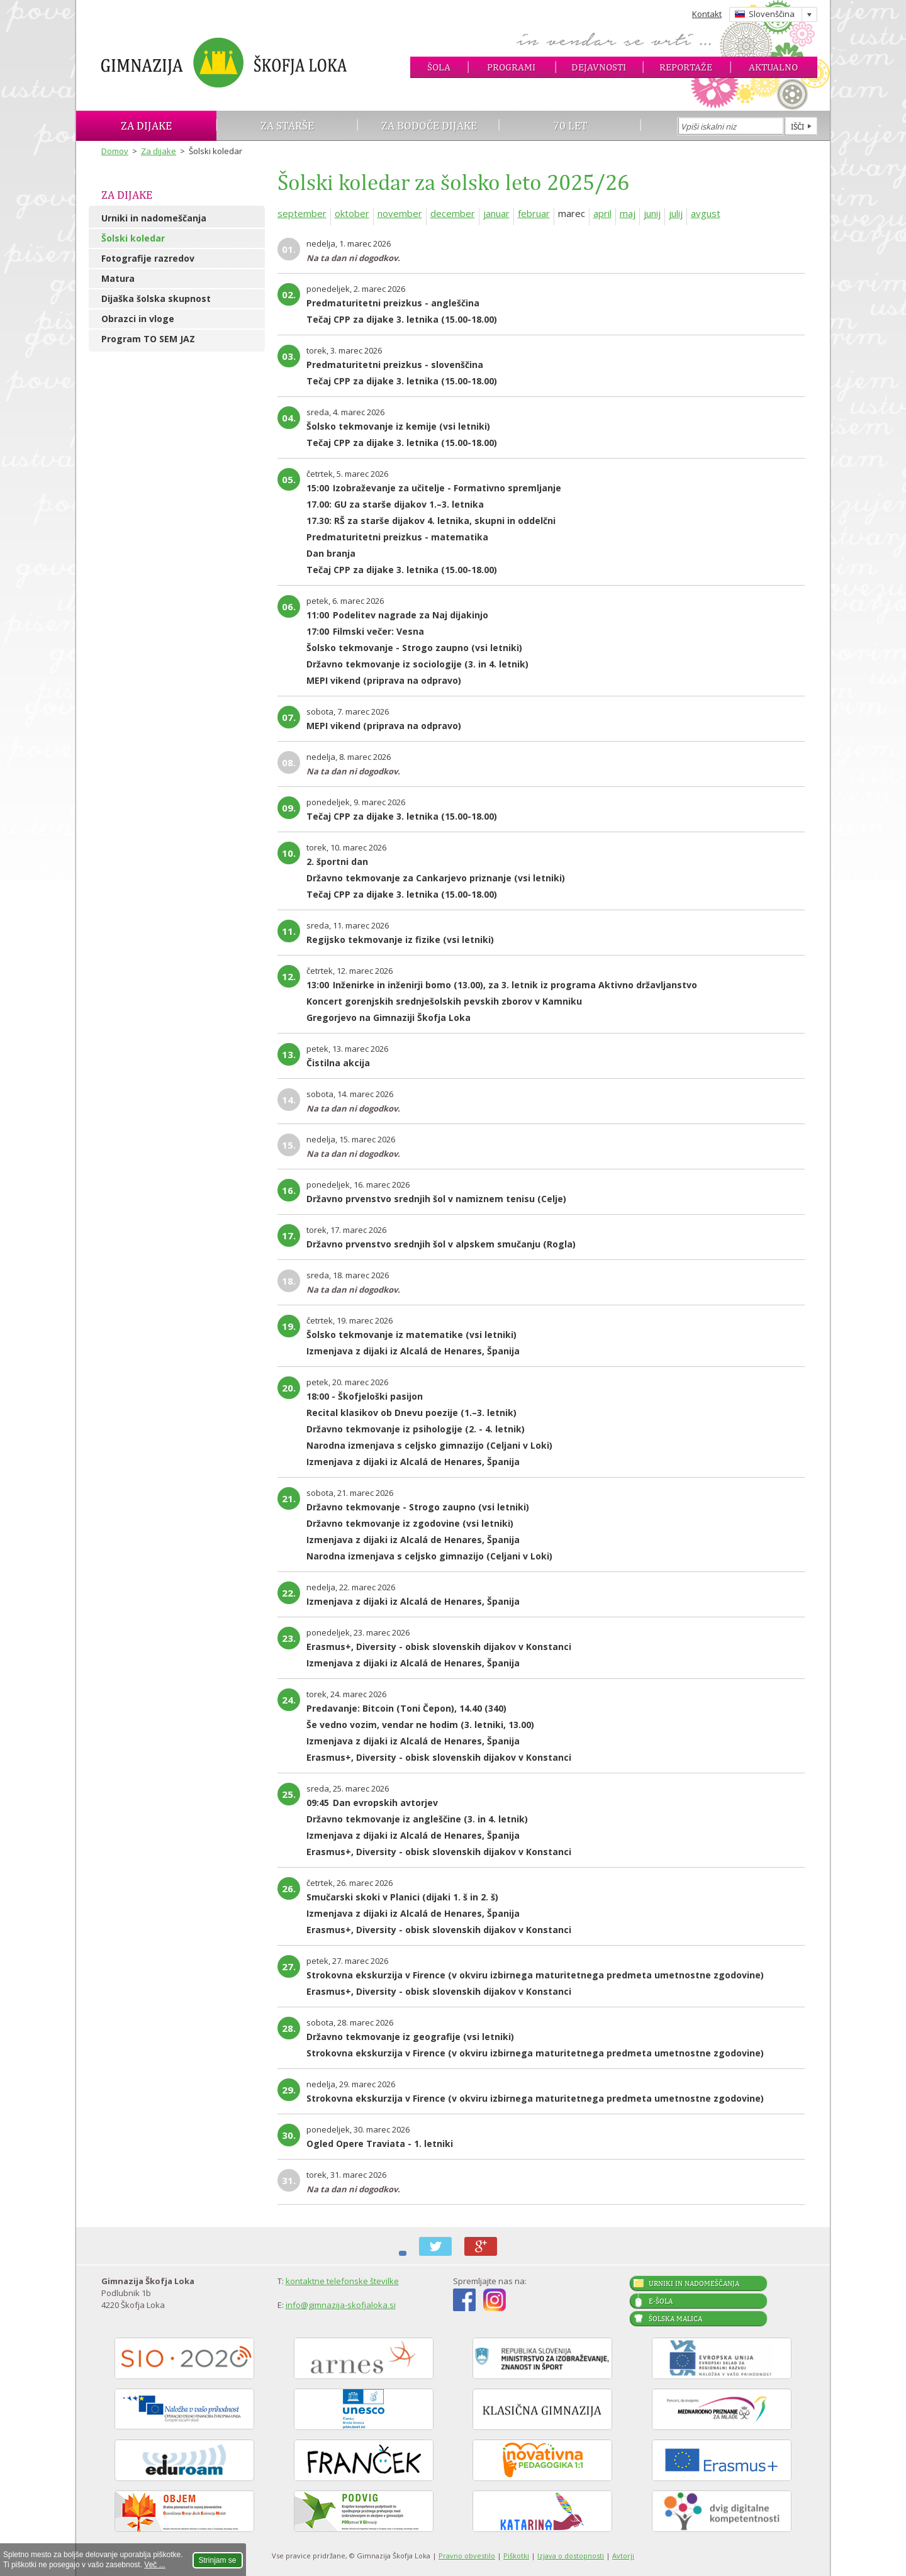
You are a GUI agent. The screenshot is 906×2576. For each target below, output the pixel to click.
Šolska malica (675, 2318)
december (452, 213)
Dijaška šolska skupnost (156, 298)
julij (676, 213)
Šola (438, 67)
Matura (118, 278)
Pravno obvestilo (467, 2555)
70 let (570, 125)
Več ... (154, 2564)
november (400, 213)
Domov (114, 151)
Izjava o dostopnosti (570, 2555)
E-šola (661, 2301)
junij (652, 213)
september (302, 213)
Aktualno (773, 67)
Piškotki (516, 2555)
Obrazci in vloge (137, 319)
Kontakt (707, 14)
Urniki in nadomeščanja (153, 218)
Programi (511, 67)
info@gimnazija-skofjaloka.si (341, 2305)
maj (627, 213)
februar (534, 213)
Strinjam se (218, 2560)
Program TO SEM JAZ (148, 339)
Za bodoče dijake (429, 125)
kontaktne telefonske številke (342, 2281)
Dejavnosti (598, 67)
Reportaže (685, 67)
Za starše (287, 125)
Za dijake (146, 125)
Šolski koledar (133, 238)
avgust (705, 213)
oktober (352, 213)
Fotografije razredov (147, 258)
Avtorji (623, 2555)
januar (496, 213)
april (602, 213)
